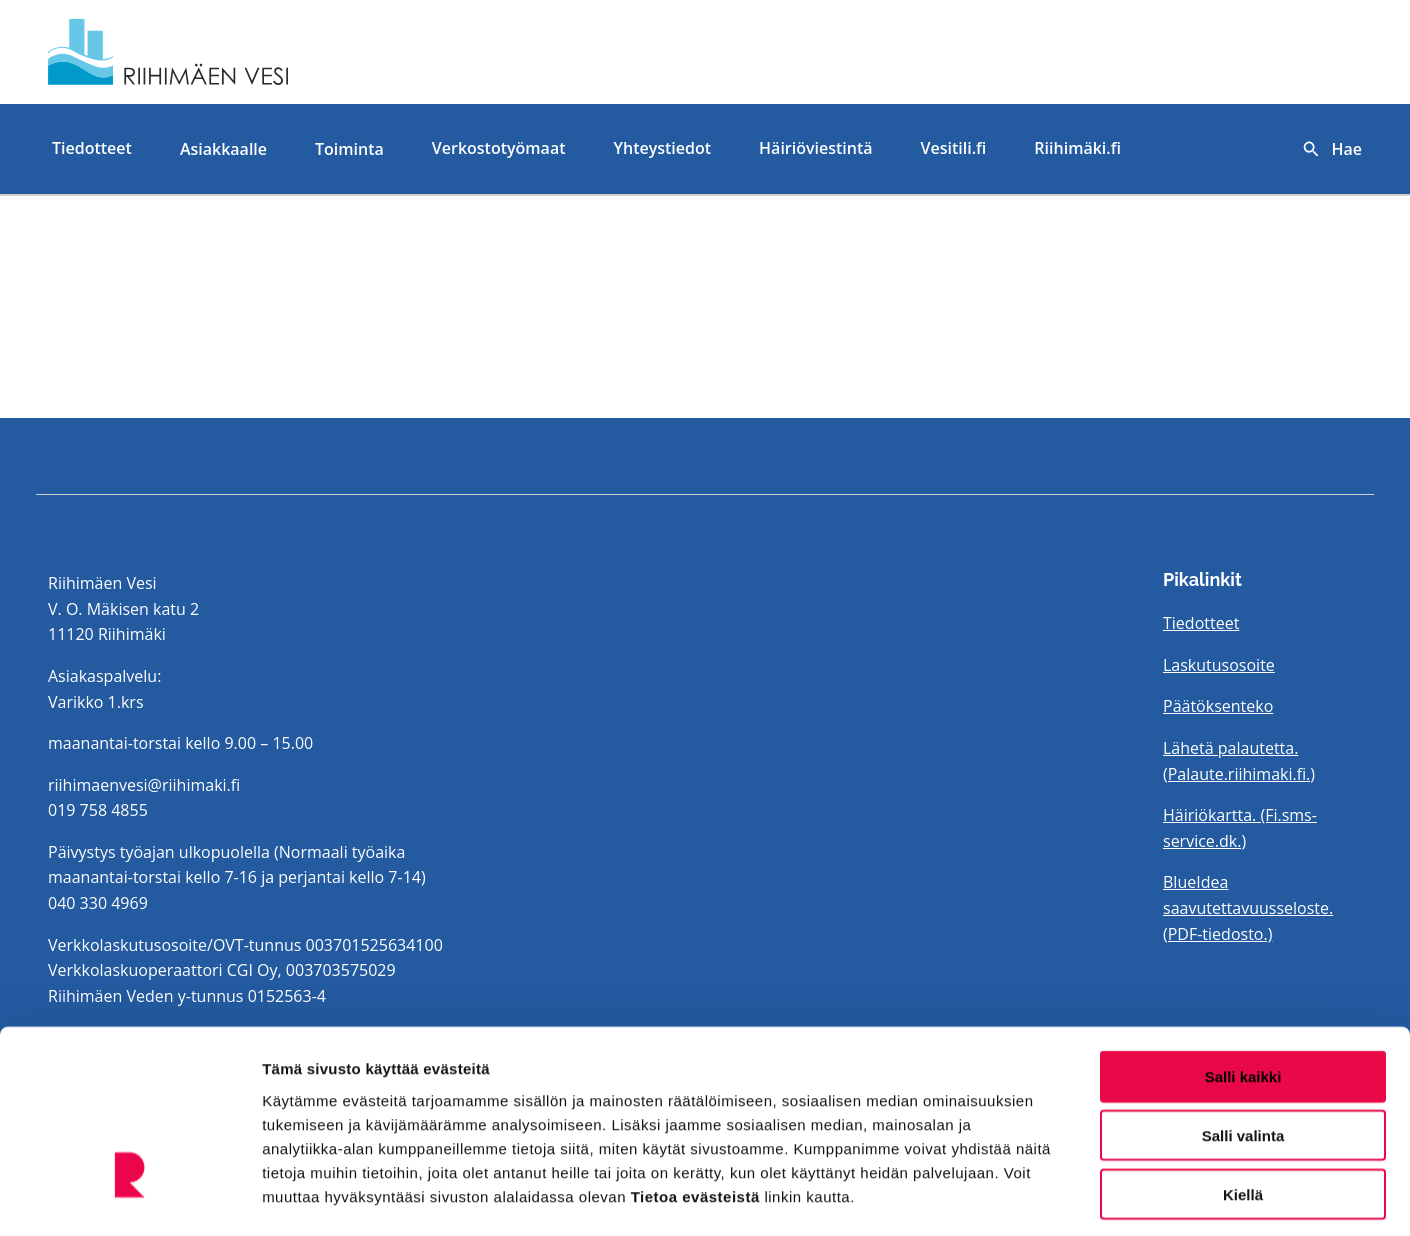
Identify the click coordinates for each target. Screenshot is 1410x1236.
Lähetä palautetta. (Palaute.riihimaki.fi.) (1239, 761)
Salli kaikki (1243, 990)
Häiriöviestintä (815, 148)
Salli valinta (1243, 1049)
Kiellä (1243, 1108)
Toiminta (349, 149)
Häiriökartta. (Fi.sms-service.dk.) (1240, 828)
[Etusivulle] (259, 52)
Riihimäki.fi (1077, 148)
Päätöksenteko (1218, 706)
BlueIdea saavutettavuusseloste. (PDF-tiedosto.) (1248, 907)
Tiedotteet (92, 148)
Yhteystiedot (663, 148)
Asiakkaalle (223, 149)
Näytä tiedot (1069, 1196)
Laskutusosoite (1219, 665)
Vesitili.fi (954, 148)
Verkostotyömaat (499, 148)
